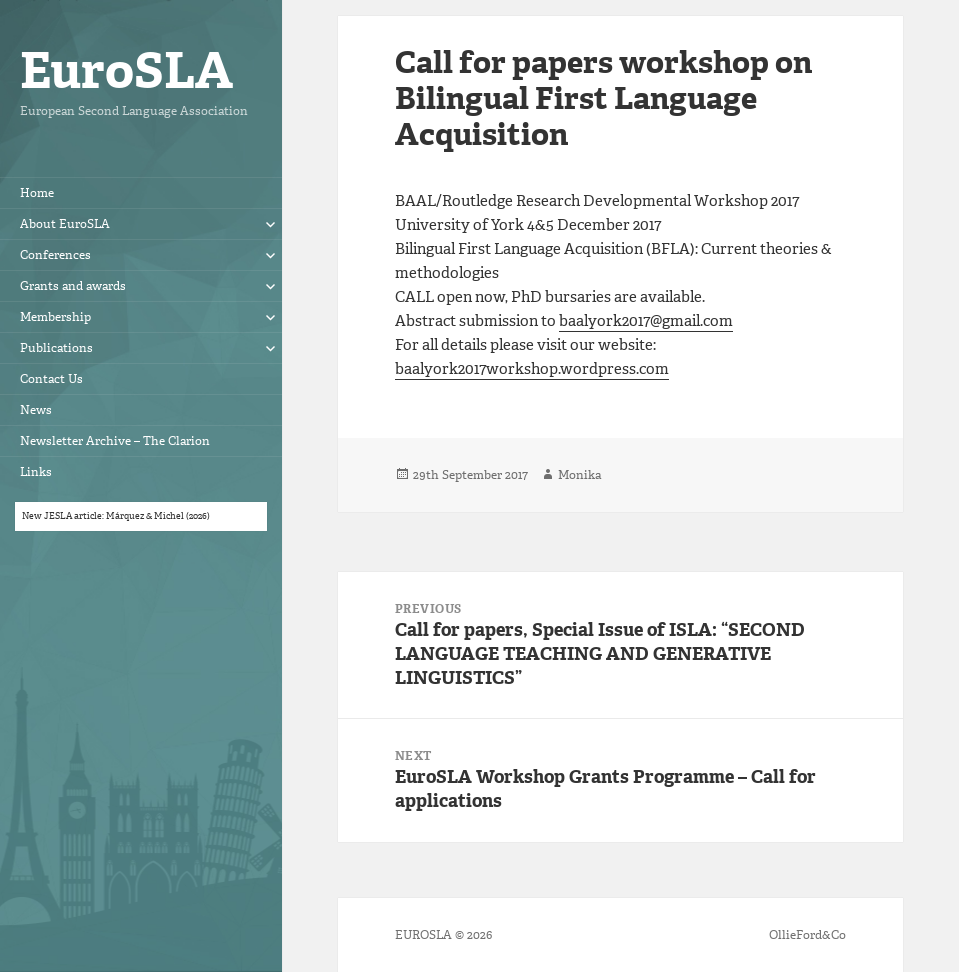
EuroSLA (126, 70)
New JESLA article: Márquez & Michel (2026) (116, 516)
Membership (55, 317)
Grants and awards (73, 286)
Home (37, 193)
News (36, 410)
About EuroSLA (65, 224)
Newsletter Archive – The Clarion (115, 441)
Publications (56, 348)
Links (36, 472)
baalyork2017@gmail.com (646, 321)
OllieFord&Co (807, 935)
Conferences (55, 255)
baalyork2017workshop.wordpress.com (532, 369)
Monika (579, 475)
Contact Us (51, 379)
